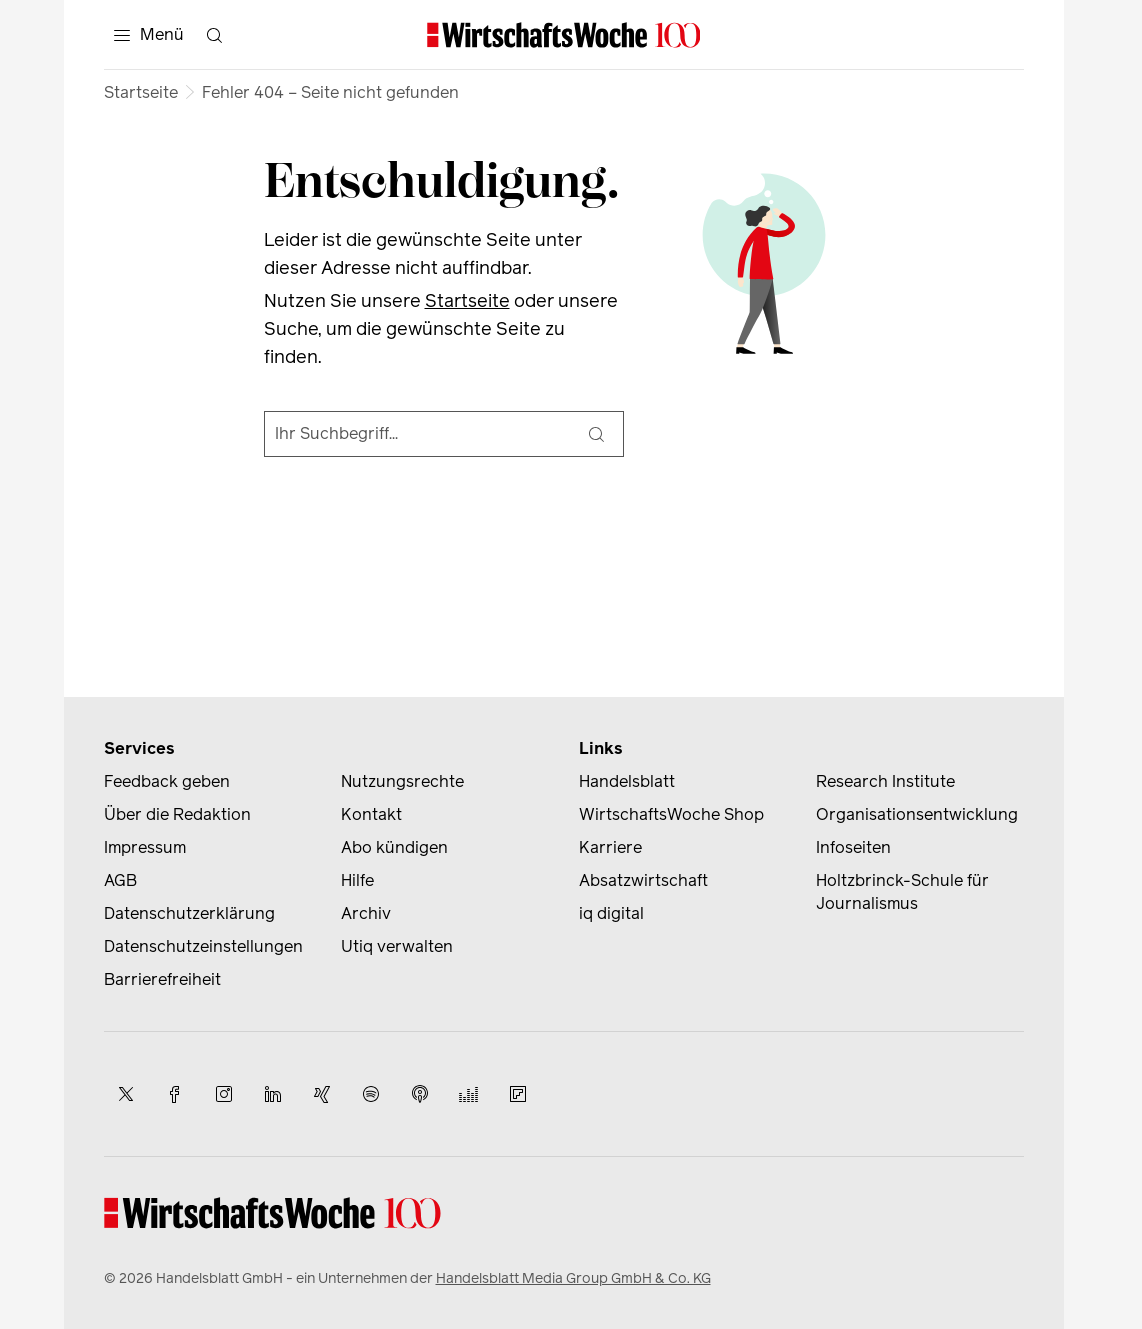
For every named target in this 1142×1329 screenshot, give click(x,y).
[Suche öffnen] (215, 35)
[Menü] (149, 35)
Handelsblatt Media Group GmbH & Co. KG (573, 1278)
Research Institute (885, 781)
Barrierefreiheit (162, 979)
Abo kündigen (394, 847)
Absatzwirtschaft (643, 880)
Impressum (145, 847)
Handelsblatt (627, 781)
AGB (120, 880)
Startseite (141, 92)
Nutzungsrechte (402, 781)
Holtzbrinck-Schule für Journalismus (902, 892)
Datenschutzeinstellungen (203, 946)
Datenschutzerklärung (189, 913)
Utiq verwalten (397, 946)
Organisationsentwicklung (917, 814)
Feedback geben (167, 781)
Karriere (610, 847)
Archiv (366, 913)
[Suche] (597, 434)
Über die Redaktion (177, 814)
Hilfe (357, 880)
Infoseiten (853, 847)
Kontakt (371, 814)
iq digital (611, 913)
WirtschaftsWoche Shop (671, 814)
